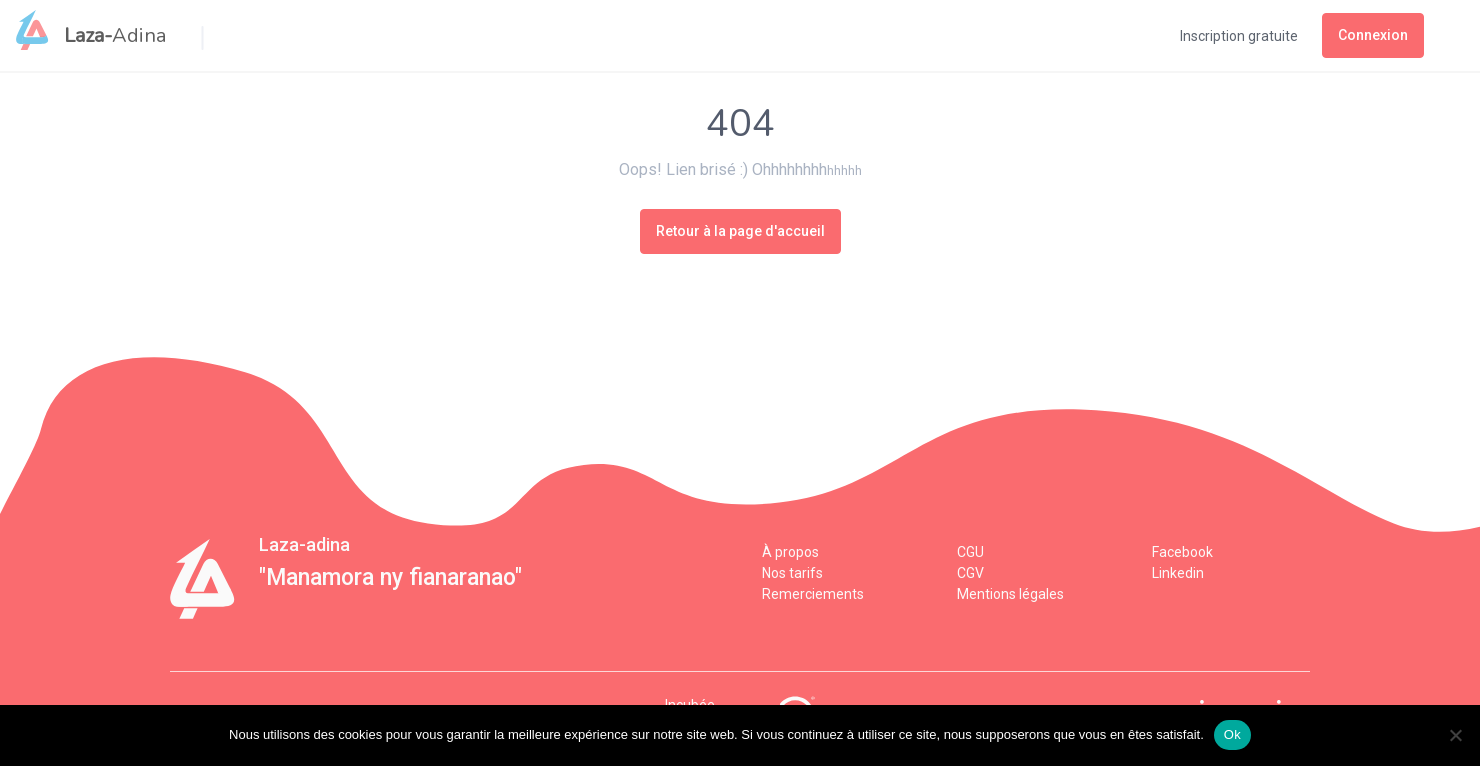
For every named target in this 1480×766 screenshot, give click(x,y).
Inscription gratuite (1239, 36)
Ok (1232, 734)
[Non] (1455, 735)
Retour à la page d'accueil (740, 231)
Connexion (1373, 35)
